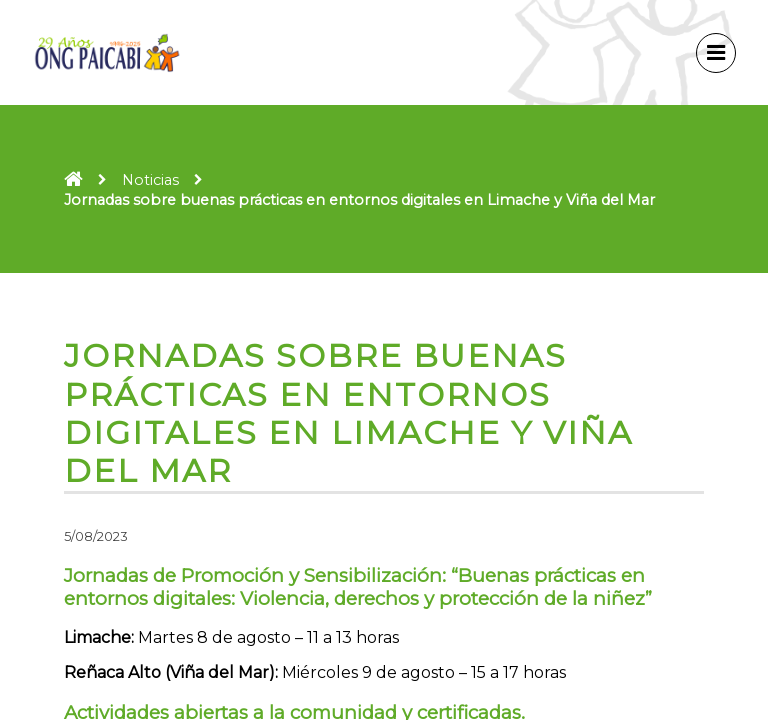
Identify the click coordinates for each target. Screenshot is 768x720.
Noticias (150, 180)
